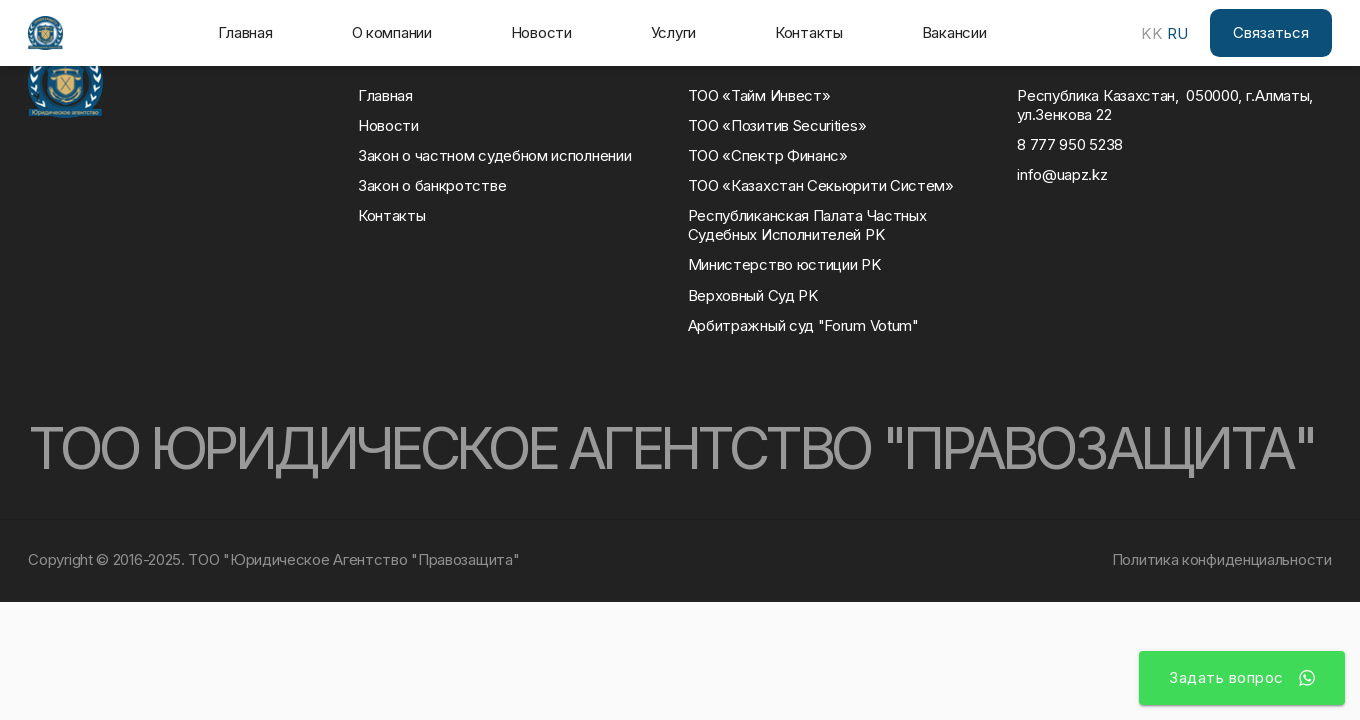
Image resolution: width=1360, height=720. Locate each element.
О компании (392, 32)
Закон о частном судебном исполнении (494, 156)
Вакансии (954, 32)
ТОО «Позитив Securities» (777, 126)
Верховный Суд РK (753, 296)
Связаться (1271, 32)
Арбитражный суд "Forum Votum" (803, 326)
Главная (245, 32)
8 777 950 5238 (1070, 145)
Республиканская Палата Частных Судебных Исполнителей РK (811, 225)
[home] (45, 33)
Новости (541, 32)
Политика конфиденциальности (1222, 559)
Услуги (673, 32)
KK (1152, 33)
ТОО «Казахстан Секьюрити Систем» (821, 186)
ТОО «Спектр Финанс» (768, 156)
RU (1177, 33)
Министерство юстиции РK (785, 265)
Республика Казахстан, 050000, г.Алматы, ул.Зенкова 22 (1165, 105)
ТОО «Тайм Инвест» (759, 96)
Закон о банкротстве (432, 186)
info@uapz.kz (1062, 175)
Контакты (809, 32)
